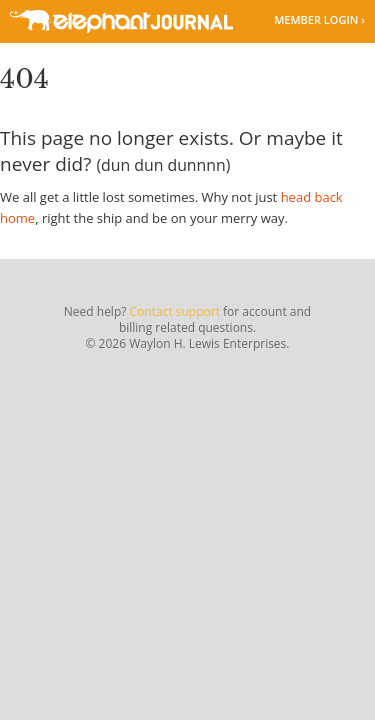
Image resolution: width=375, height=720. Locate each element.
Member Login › (319, 19)
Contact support (175, 311)
